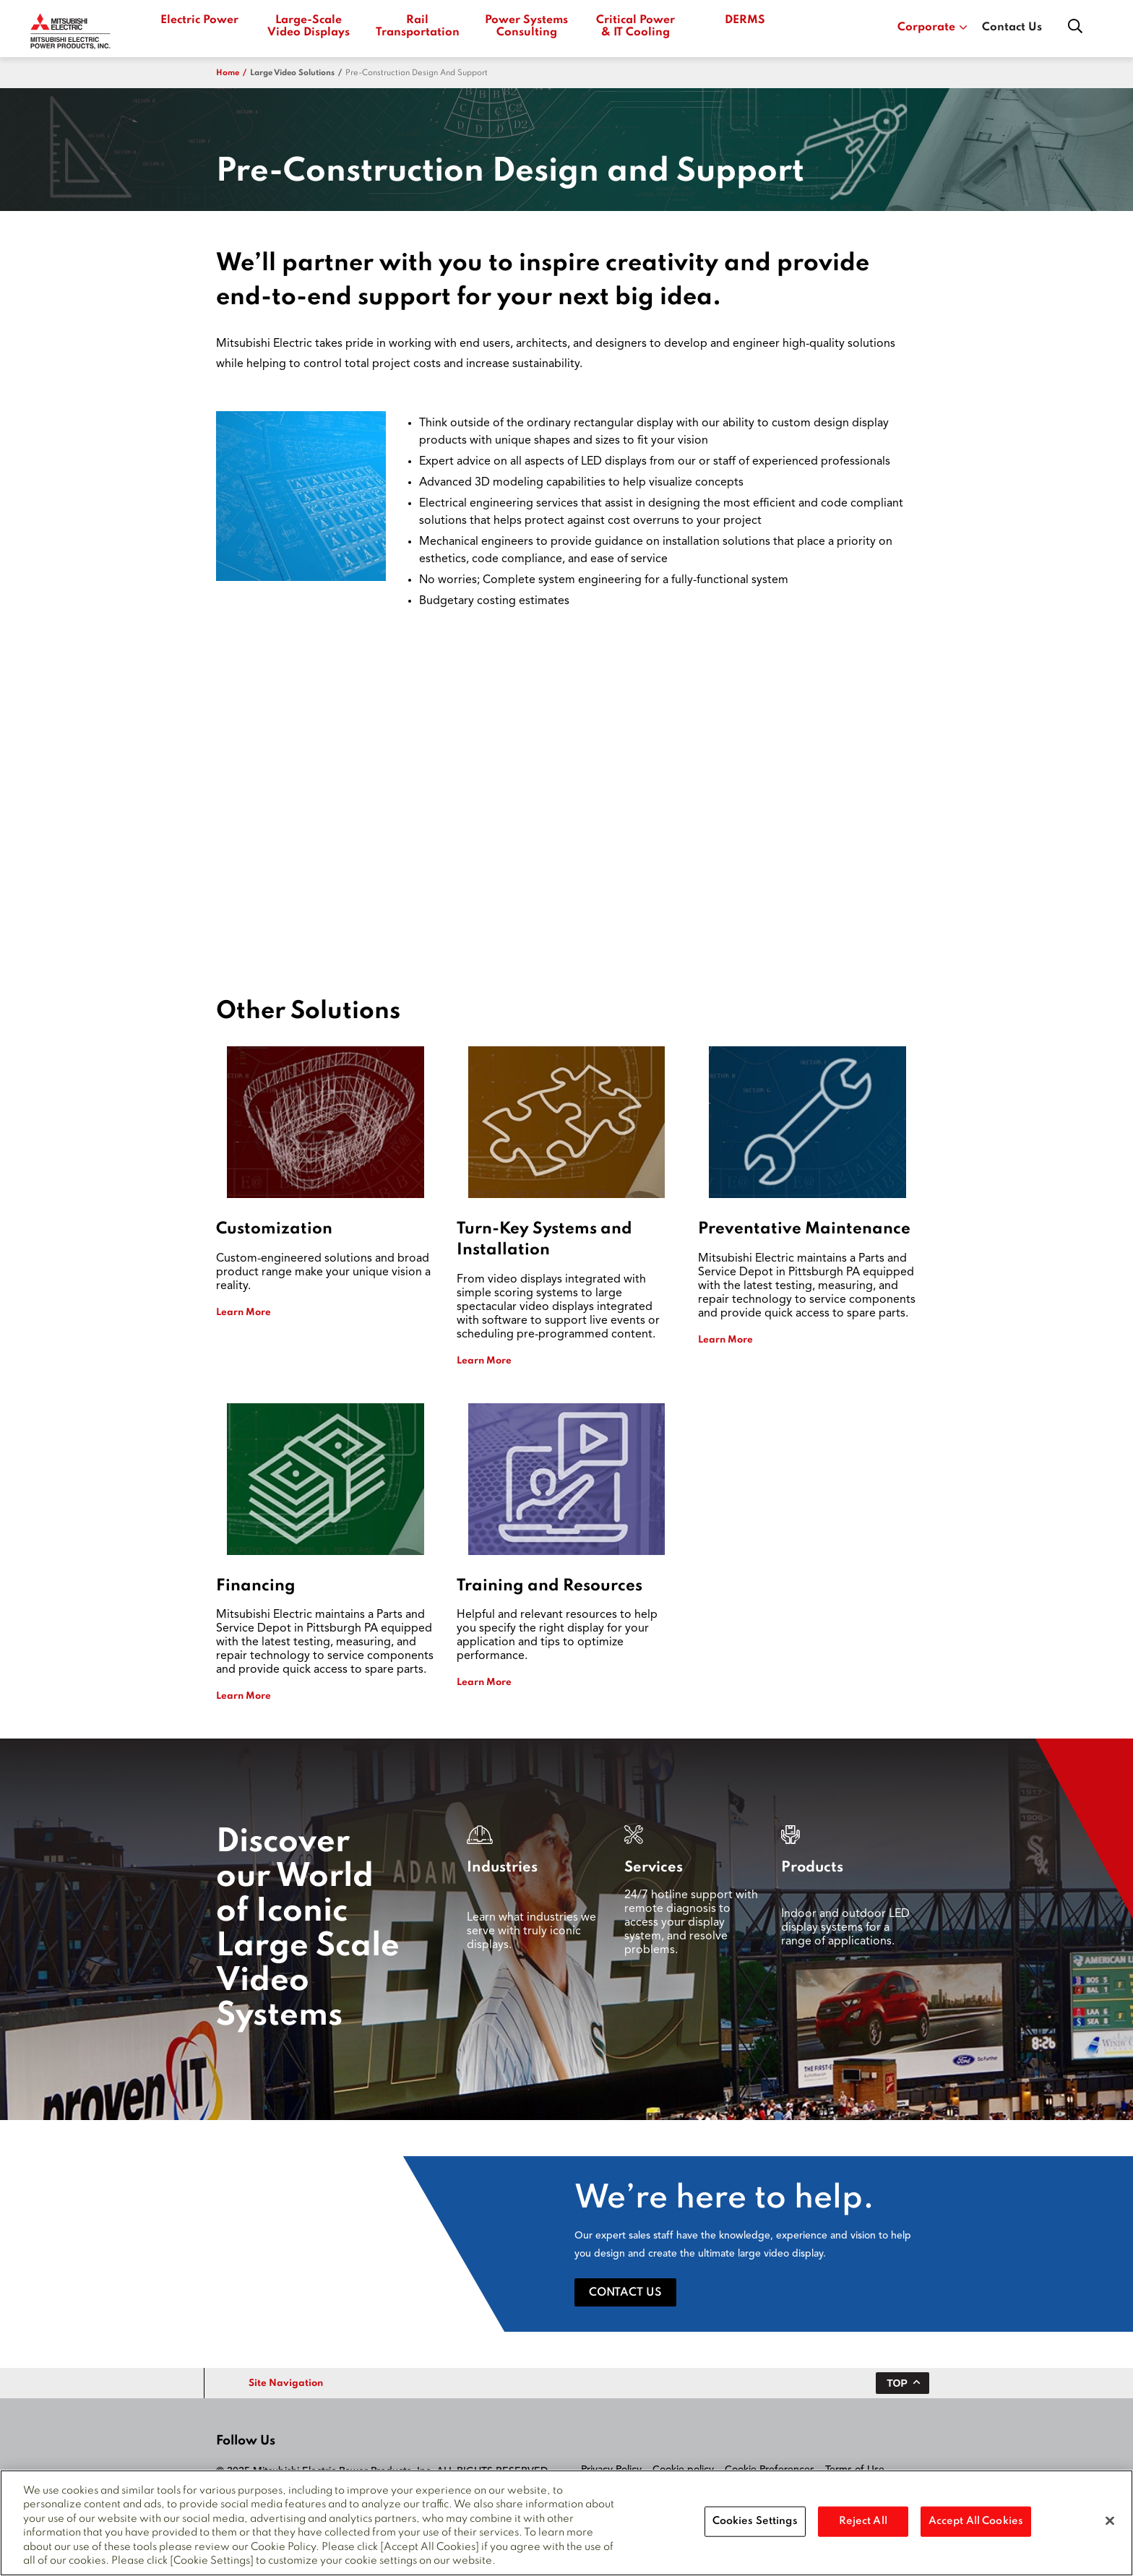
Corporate (932, 27)
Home (227, 73)
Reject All (863, 2521)
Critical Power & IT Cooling (635, 26)
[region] (566, 2523)
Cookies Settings (755, 2521)
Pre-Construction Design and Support (416, 73)
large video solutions (292, 73)
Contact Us (1012, 27)
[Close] (1110, 2521)
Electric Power (199, 20)
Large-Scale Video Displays (308, 26)
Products (812, 1868)
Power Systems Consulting (526, 26)
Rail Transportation (417, 26)
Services (653, 1868)
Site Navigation (286, 2383)
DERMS (745, 20)
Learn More (243, 1312)
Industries (502, 1868)
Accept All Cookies (976, 2521)
